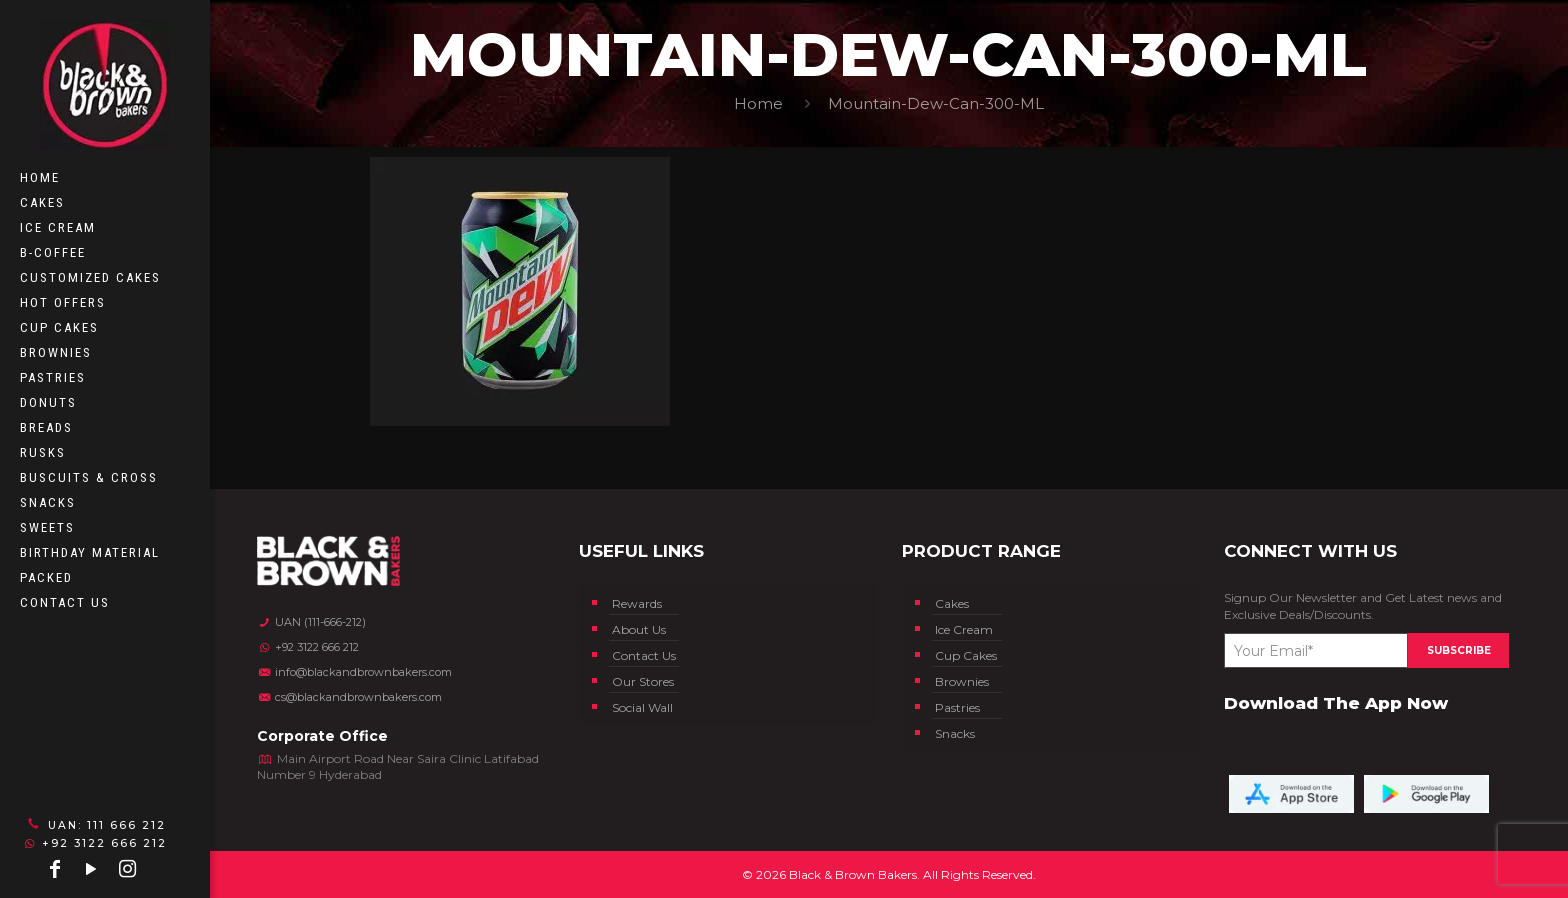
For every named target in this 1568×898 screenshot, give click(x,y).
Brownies (962, 681)
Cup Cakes (966, 655)
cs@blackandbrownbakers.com (349, 697)
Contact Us (644, 655)
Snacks (955, 733)
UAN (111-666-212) (311, 622)
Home (758, 103)
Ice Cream (964, 629)
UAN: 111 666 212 (94, 825)
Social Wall (642, 707)
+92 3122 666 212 (95, 843)
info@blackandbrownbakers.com (354, 672)
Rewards (637, 603)
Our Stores (643, 681)
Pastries (957, 707)
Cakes (952, 603)
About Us (639, 629)
